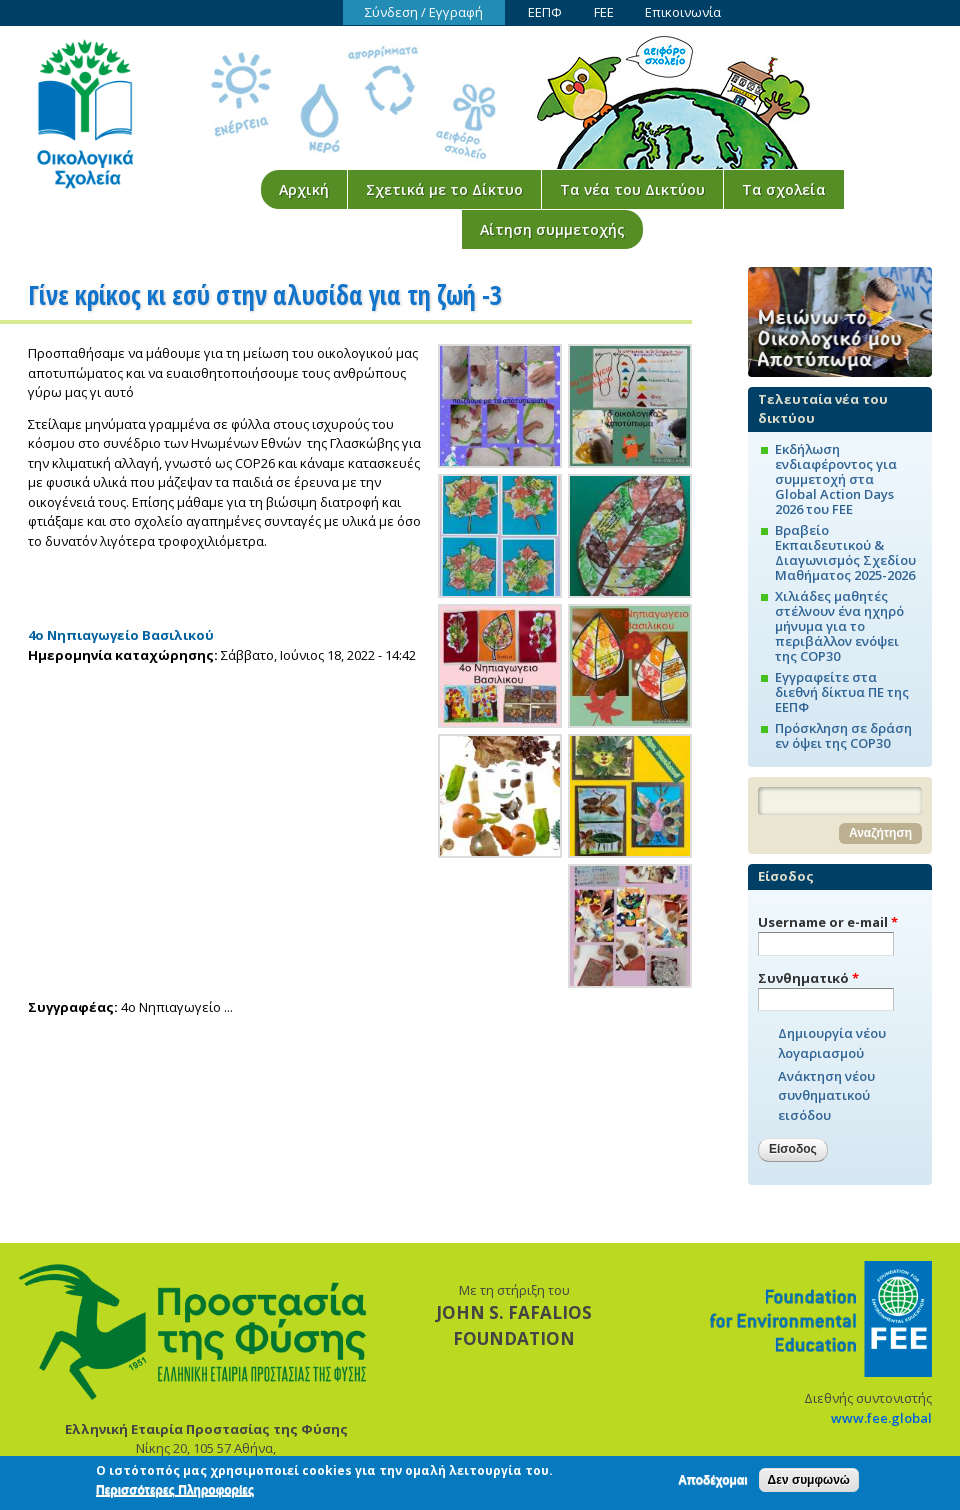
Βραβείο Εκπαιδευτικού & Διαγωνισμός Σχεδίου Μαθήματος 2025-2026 (845, 552)
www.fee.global (881, 1418)
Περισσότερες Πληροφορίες (175, 1494)
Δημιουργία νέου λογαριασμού (832, 1043)
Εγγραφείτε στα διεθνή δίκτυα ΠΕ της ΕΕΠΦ (842, 692)
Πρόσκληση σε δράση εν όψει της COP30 (843, 735)
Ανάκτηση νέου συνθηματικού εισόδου (826, 1095)
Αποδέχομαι (712, 1483)
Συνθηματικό (808, 978)
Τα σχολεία (784, 189)
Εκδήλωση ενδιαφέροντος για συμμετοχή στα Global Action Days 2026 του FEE (836, 479)
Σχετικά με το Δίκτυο (444, 189)
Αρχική (304, 189)
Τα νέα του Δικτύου (632, 189)
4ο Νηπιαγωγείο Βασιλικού (121, 635)
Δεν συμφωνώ (809, 1483)
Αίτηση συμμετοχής (552, 229)
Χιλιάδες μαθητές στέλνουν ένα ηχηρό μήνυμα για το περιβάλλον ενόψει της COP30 (839, 626)
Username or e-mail (828, 922)
